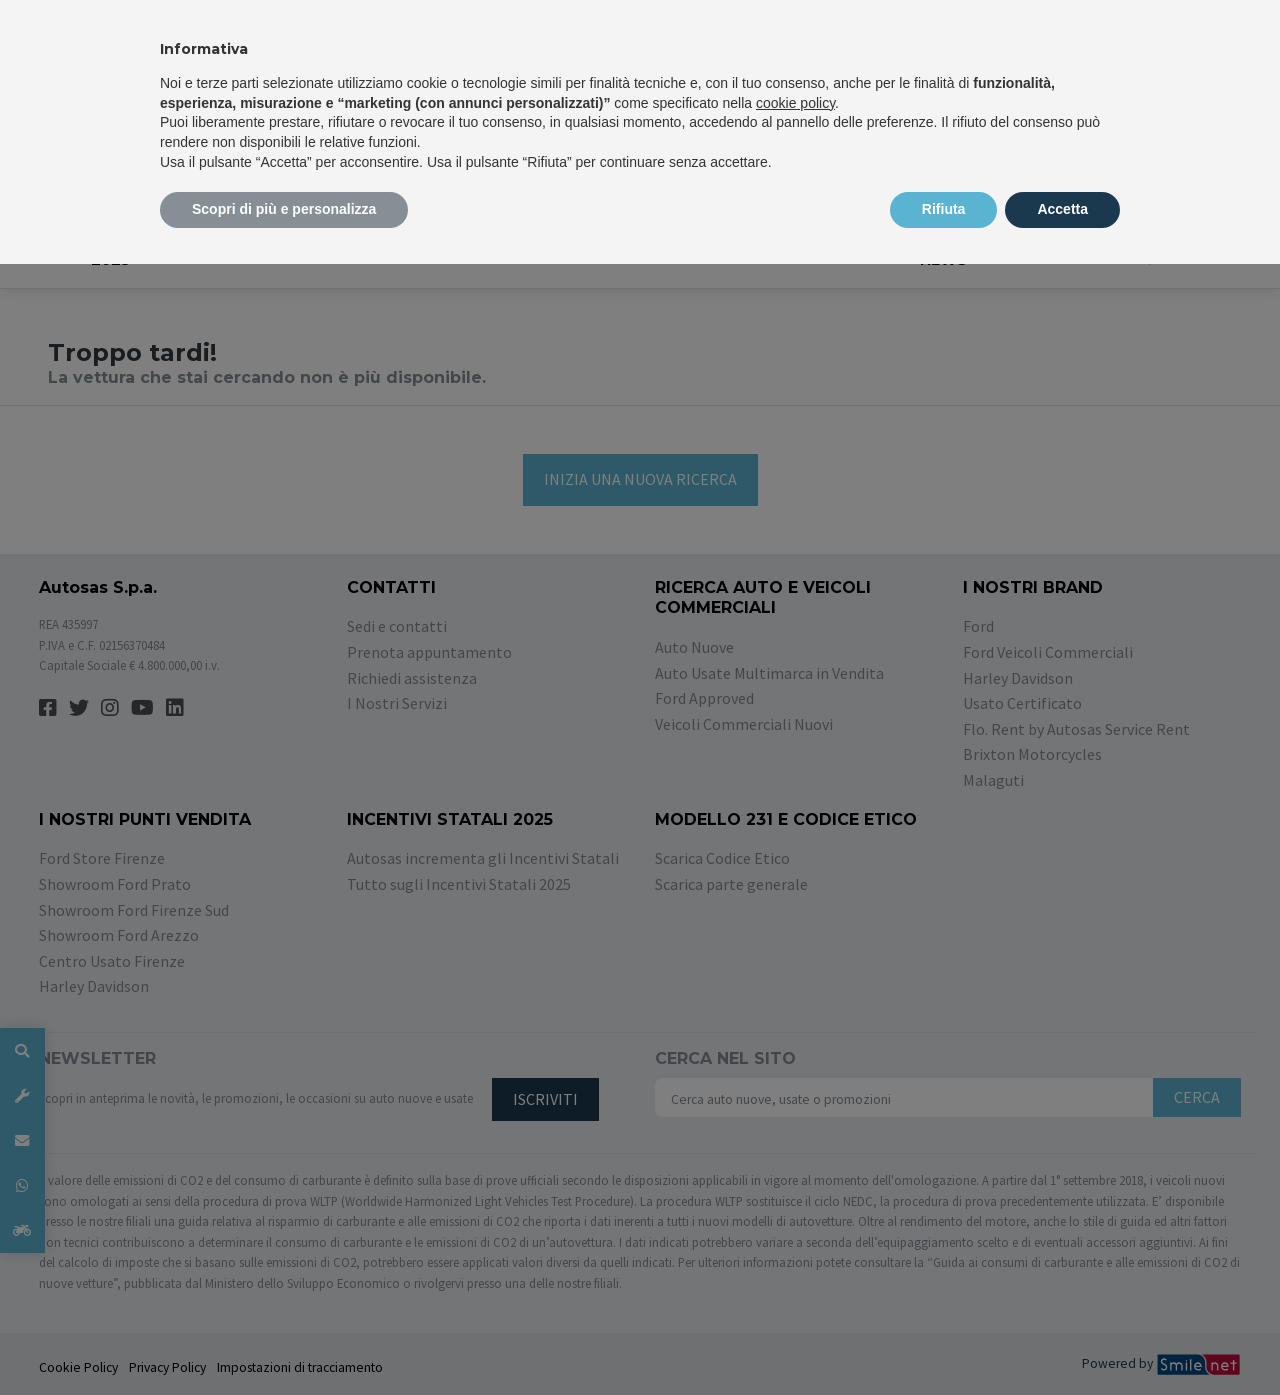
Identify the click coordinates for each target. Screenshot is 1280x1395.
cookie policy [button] (795, 103)
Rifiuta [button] (944, 209)
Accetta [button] (1062, 209)
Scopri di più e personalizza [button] (284, 209)
